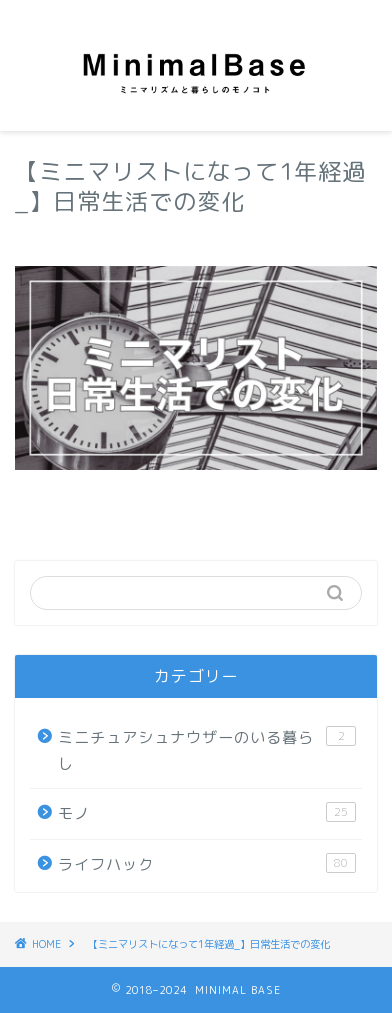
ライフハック (207, 864)
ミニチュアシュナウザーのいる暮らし (207, 750)
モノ (207, 813)
